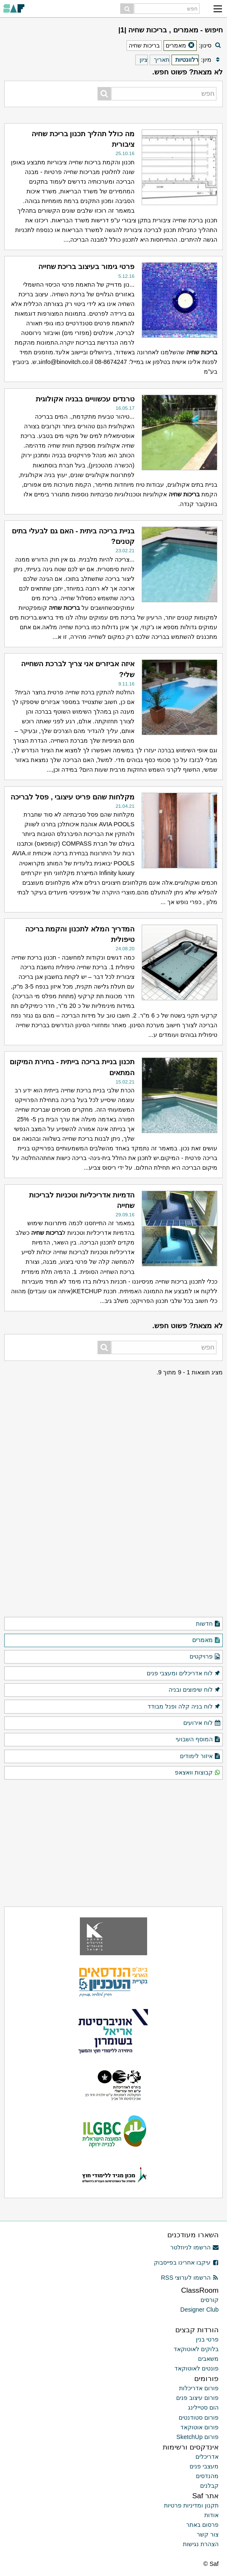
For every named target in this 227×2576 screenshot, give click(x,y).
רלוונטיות (186, 59)
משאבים (208, 2358)
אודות (211, 2515)
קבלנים (209, 2485)
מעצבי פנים (204, 2466)
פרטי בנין (207, 2339)
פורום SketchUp (198, 2437)
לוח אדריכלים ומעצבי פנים (184, 1673)
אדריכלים (207, 2456)
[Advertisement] (113, 1430)
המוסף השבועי (198, 1739)
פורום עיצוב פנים (197, 2397)
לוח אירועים (202, 1723)
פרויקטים (205, 1656)
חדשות (208, 1624)
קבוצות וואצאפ (198, 1772)
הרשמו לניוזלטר (194, 2247)
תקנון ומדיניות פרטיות (191, 2505)
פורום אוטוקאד (199, 2427)
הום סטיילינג (203, 2407)
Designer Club (199, 2309)
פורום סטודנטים (199, 2417)
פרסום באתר (202, 2524)
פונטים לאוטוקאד (196, 2368)
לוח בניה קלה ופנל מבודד (184, 1706)
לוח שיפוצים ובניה (195, 1690)
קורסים (210, 2300)
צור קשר (208, 2534)
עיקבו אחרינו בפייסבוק (186, 2262)
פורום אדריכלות (199, 2388)
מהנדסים (207, 2476)
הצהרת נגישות (201, 2544)
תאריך (161, 59)
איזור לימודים (200, 1756)
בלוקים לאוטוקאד (196, 2349)
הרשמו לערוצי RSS (190, 2277)
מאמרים (206, 1640)
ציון (144, 59)
